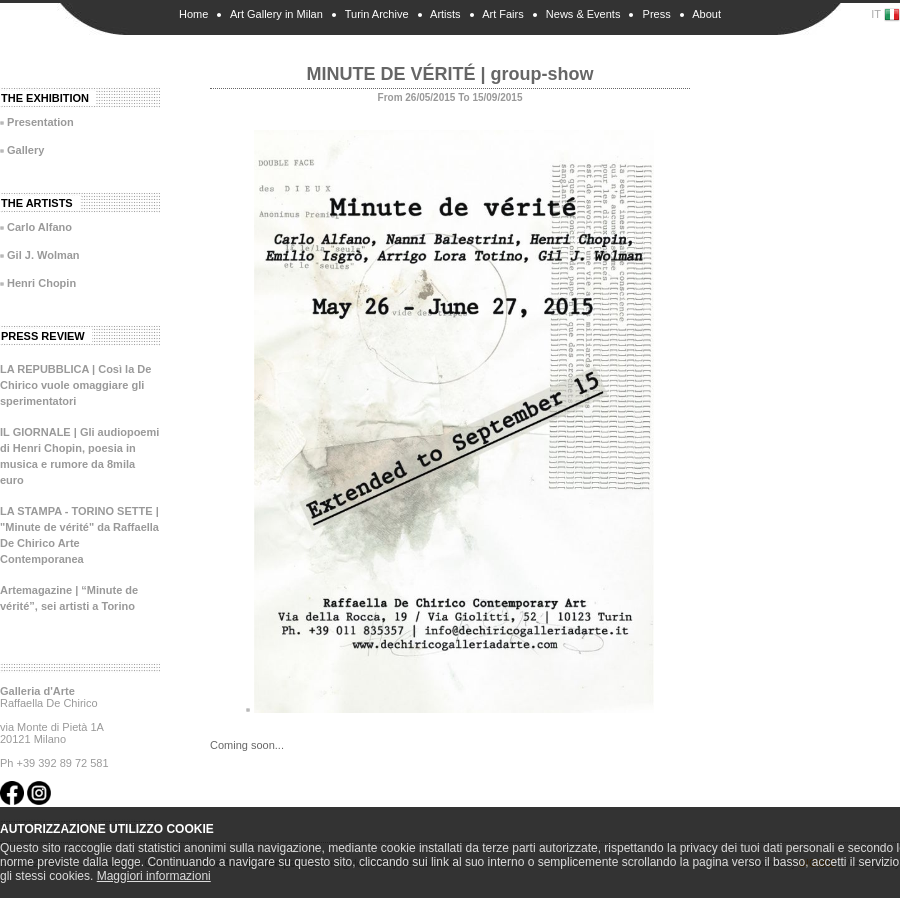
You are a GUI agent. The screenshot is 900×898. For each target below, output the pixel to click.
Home (193, 14)
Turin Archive (377, 14)
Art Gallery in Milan (276, 14)
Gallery (25, 150)
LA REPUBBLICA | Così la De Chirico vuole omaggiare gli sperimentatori (75, 385)
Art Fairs (503, 14)
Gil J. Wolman (43, 255)
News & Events (583, 14)
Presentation (40, 122)
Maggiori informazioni (154, 876)
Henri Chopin (41, 283)
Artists (445, 14)
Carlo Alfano (39, 227)
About (706, 14)
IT (885, 15)
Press (657, 14)
